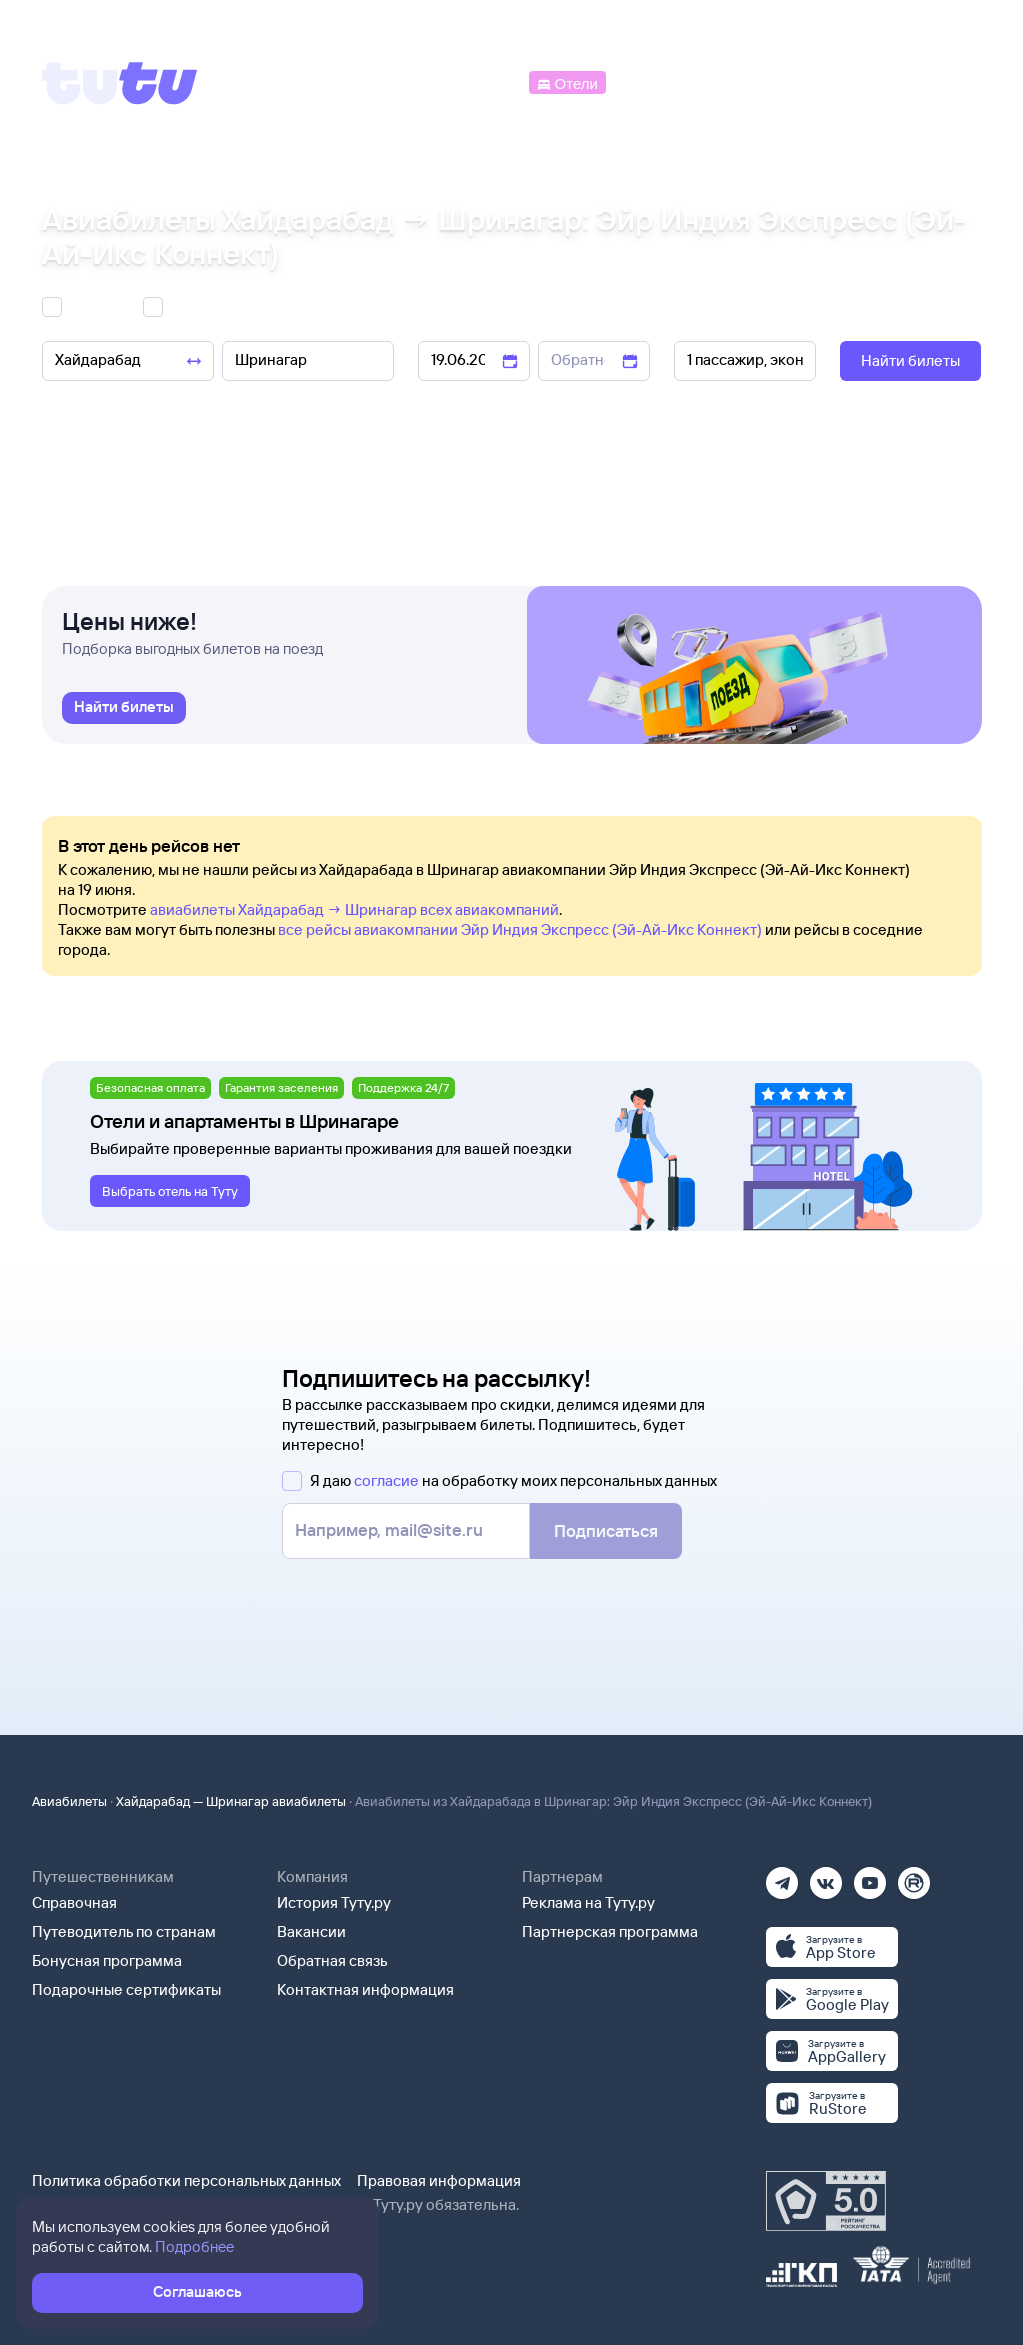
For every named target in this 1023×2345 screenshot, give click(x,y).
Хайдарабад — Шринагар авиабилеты (231, 1801)
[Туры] (744, 81)
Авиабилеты (69, 1801)
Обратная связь (332, 1960)
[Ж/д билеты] (379, 81)
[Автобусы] (483, 81)
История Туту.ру (334, 1902)
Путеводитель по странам (124, 1931)
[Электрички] (657, 81)
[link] (124, 708)
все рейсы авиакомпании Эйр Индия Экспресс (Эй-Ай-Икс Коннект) (520, 929)
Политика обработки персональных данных (186, 2180)
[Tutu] (120, 83)
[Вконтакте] (826, 1876)
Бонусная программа (107, 1960)
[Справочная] (939, 81)
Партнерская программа (610, 1931)
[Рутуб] (914, 1876)
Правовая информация (439, 2180)
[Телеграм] (782, 1876)
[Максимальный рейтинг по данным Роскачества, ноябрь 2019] (826, 2201)
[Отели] (567, 81)
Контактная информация (365, 1989)
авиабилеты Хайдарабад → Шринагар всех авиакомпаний (354, 909)
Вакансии (311, 1931)
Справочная (74, 1902)
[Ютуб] (870, 1876)
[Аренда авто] (834, 81)
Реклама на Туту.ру (588, 1902)
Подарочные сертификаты (126, 1989)
